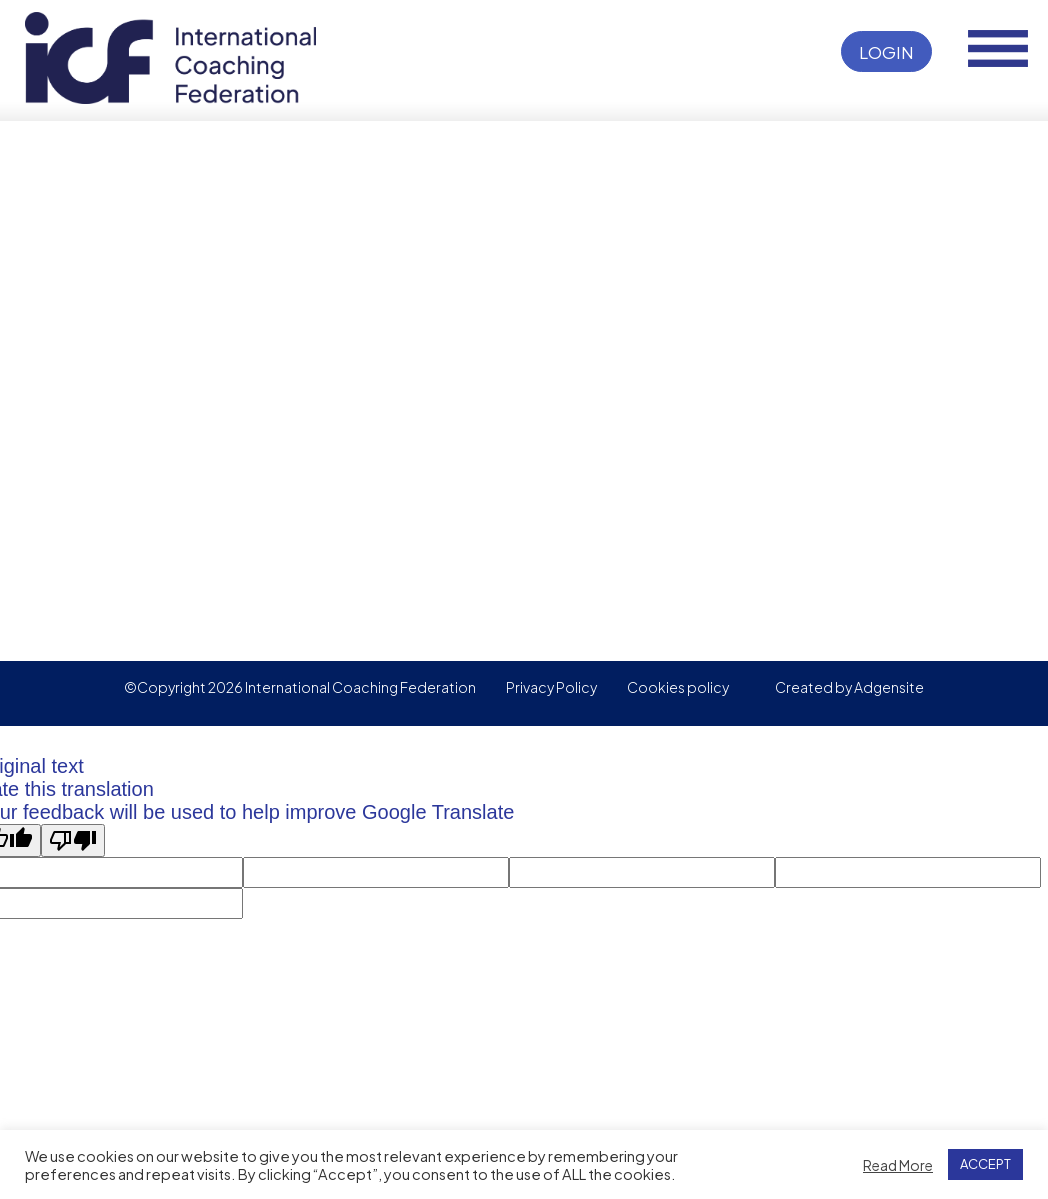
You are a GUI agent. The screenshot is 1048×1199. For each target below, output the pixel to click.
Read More (898, 1165)
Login (886, 52)
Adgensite (889, 687)
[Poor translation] (73, 840)
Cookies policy (678, 687)
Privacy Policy (551, 687)
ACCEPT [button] (985, 1164)
